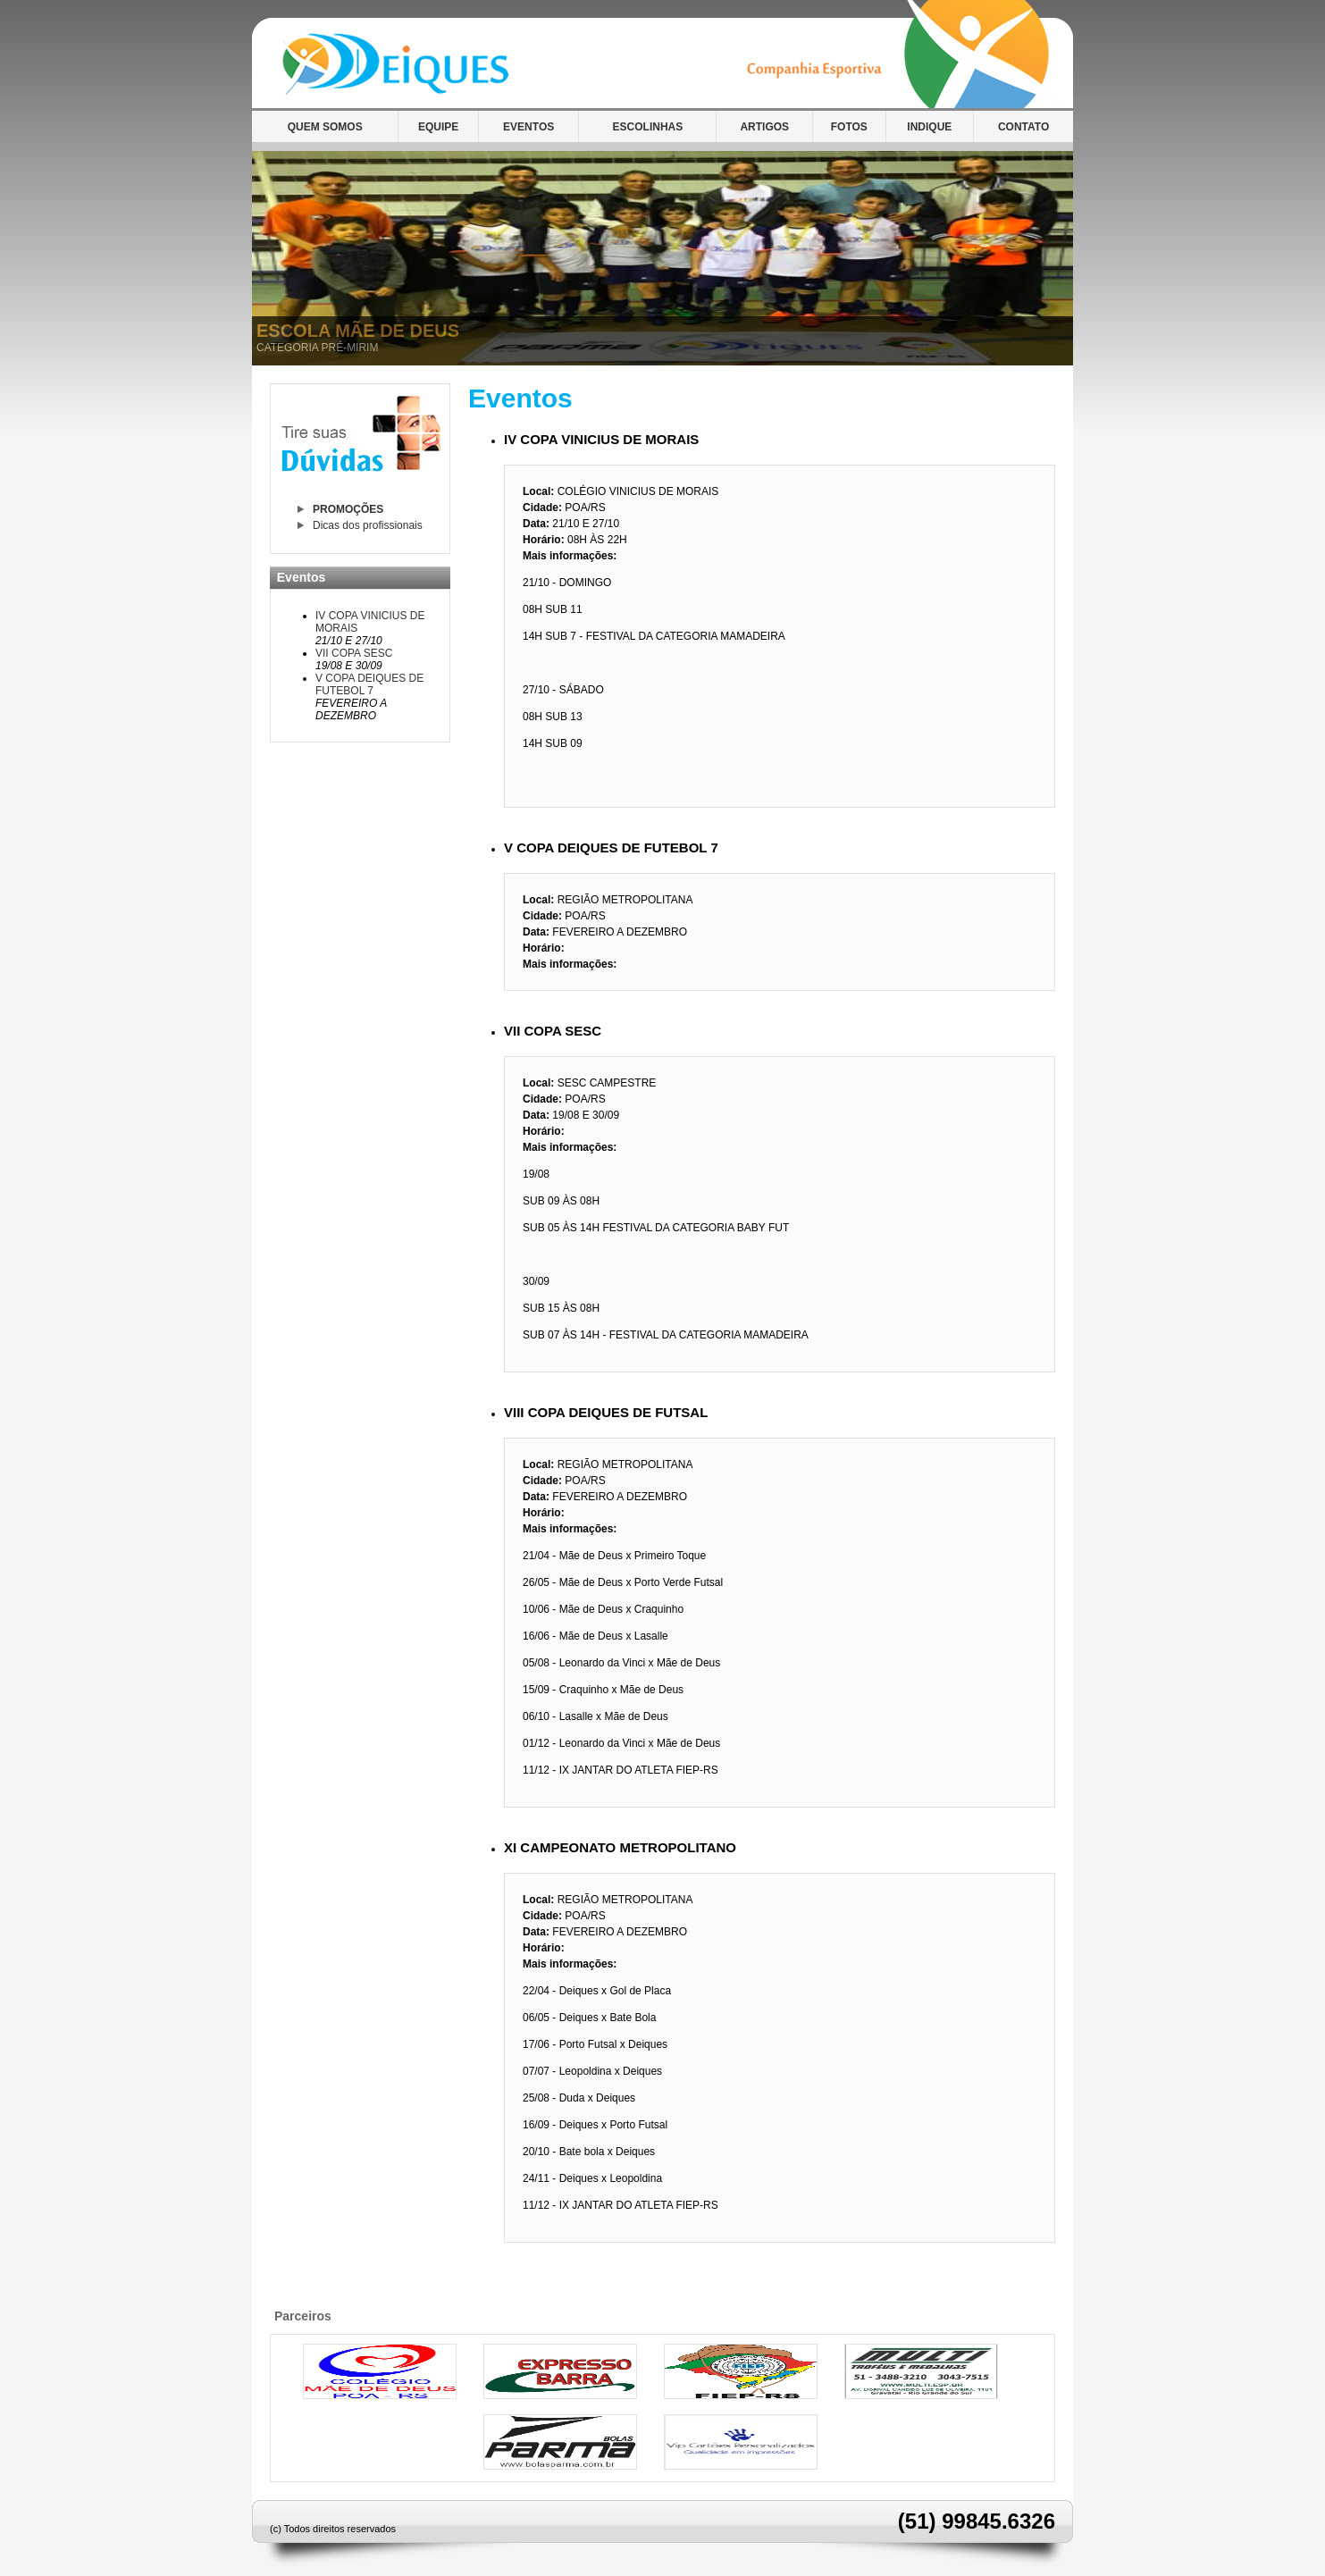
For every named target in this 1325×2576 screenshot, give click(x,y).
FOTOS (849, 127)
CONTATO (1023, 127)
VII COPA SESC (353, 653)
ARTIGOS (764, 127)
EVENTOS (528, 127)
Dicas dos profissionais (368, 525)
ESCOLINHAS (648, 127)
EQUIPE (438, 127)
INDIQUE (929, 127)
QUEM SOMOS (325, 127)
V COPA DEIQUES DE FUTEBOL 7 (369, 684)
